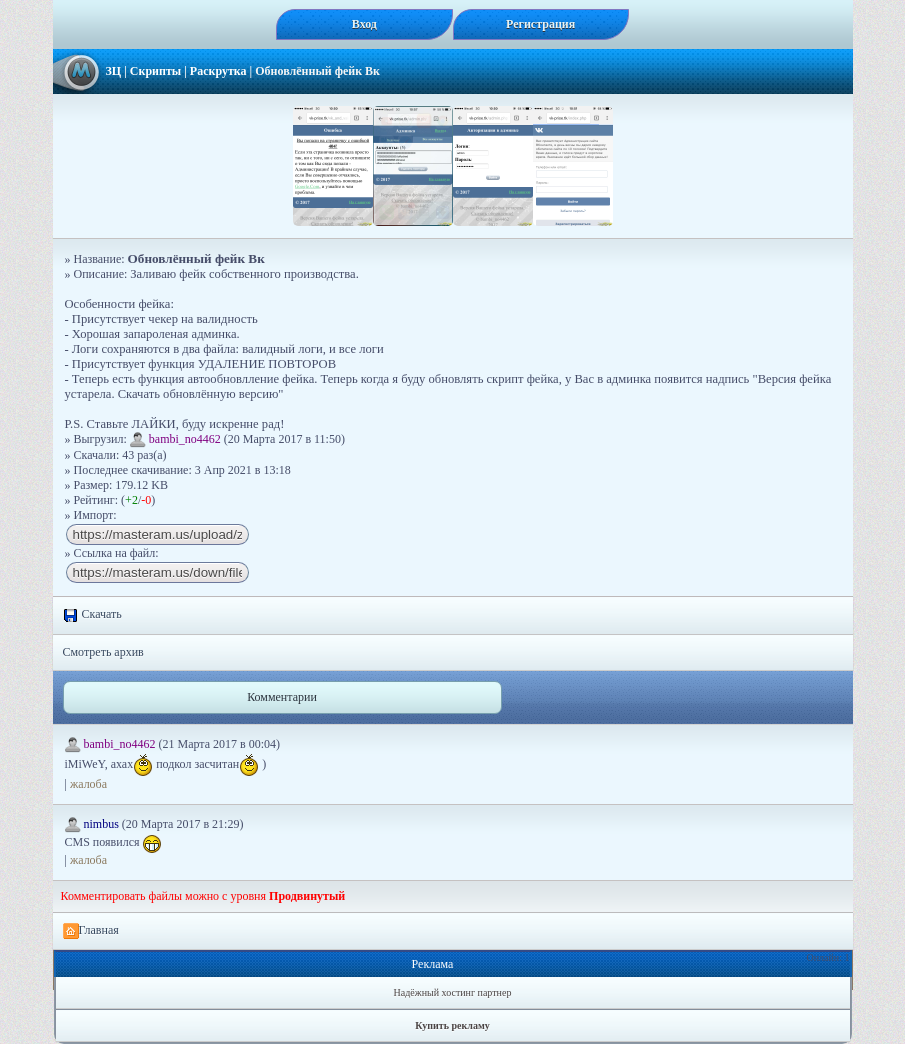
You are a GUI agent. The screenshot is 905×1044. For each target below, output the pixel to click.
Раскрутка (218, 71)
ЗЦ (114, 71)
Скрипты (155, 71)
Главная (91, 931)
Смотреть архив (103, 652)
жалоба (88, 784)
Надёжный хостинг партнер (453, 992)
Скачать (92, 615)
